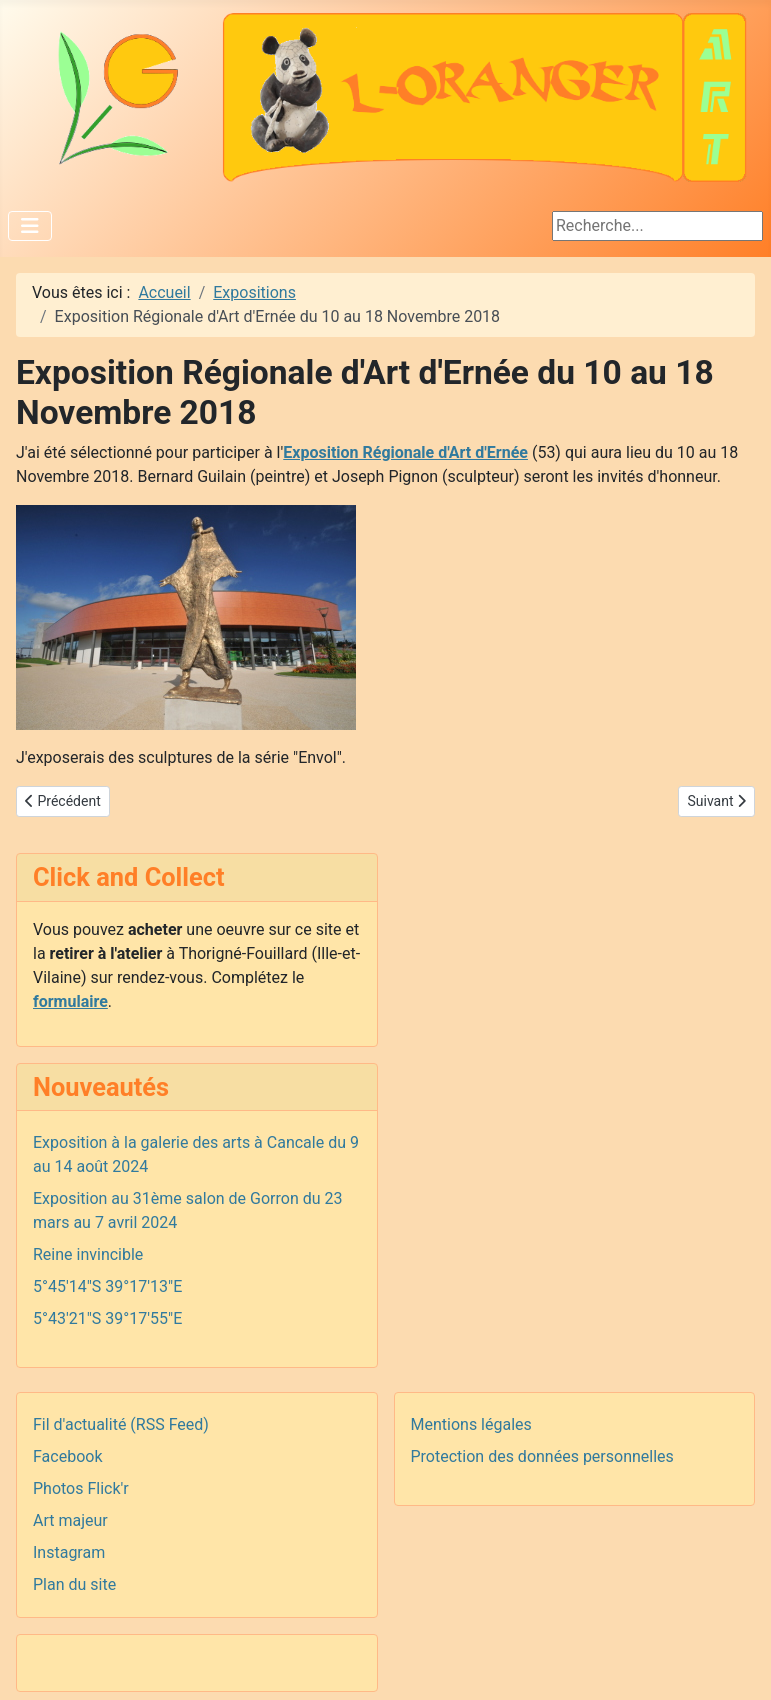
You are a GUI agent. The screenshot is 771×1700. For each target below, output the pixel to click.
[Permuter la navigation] (30, 226)
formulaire (70, 1001)
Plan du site (74, 1584)
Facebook (67, 1456)
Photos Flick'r (81, 1488)
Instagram (69, 1552)
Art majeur (70, 1520)
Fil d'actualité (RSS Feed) (121, 1424)
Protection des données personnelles (542, 1456)
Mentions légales (471, 1424)
